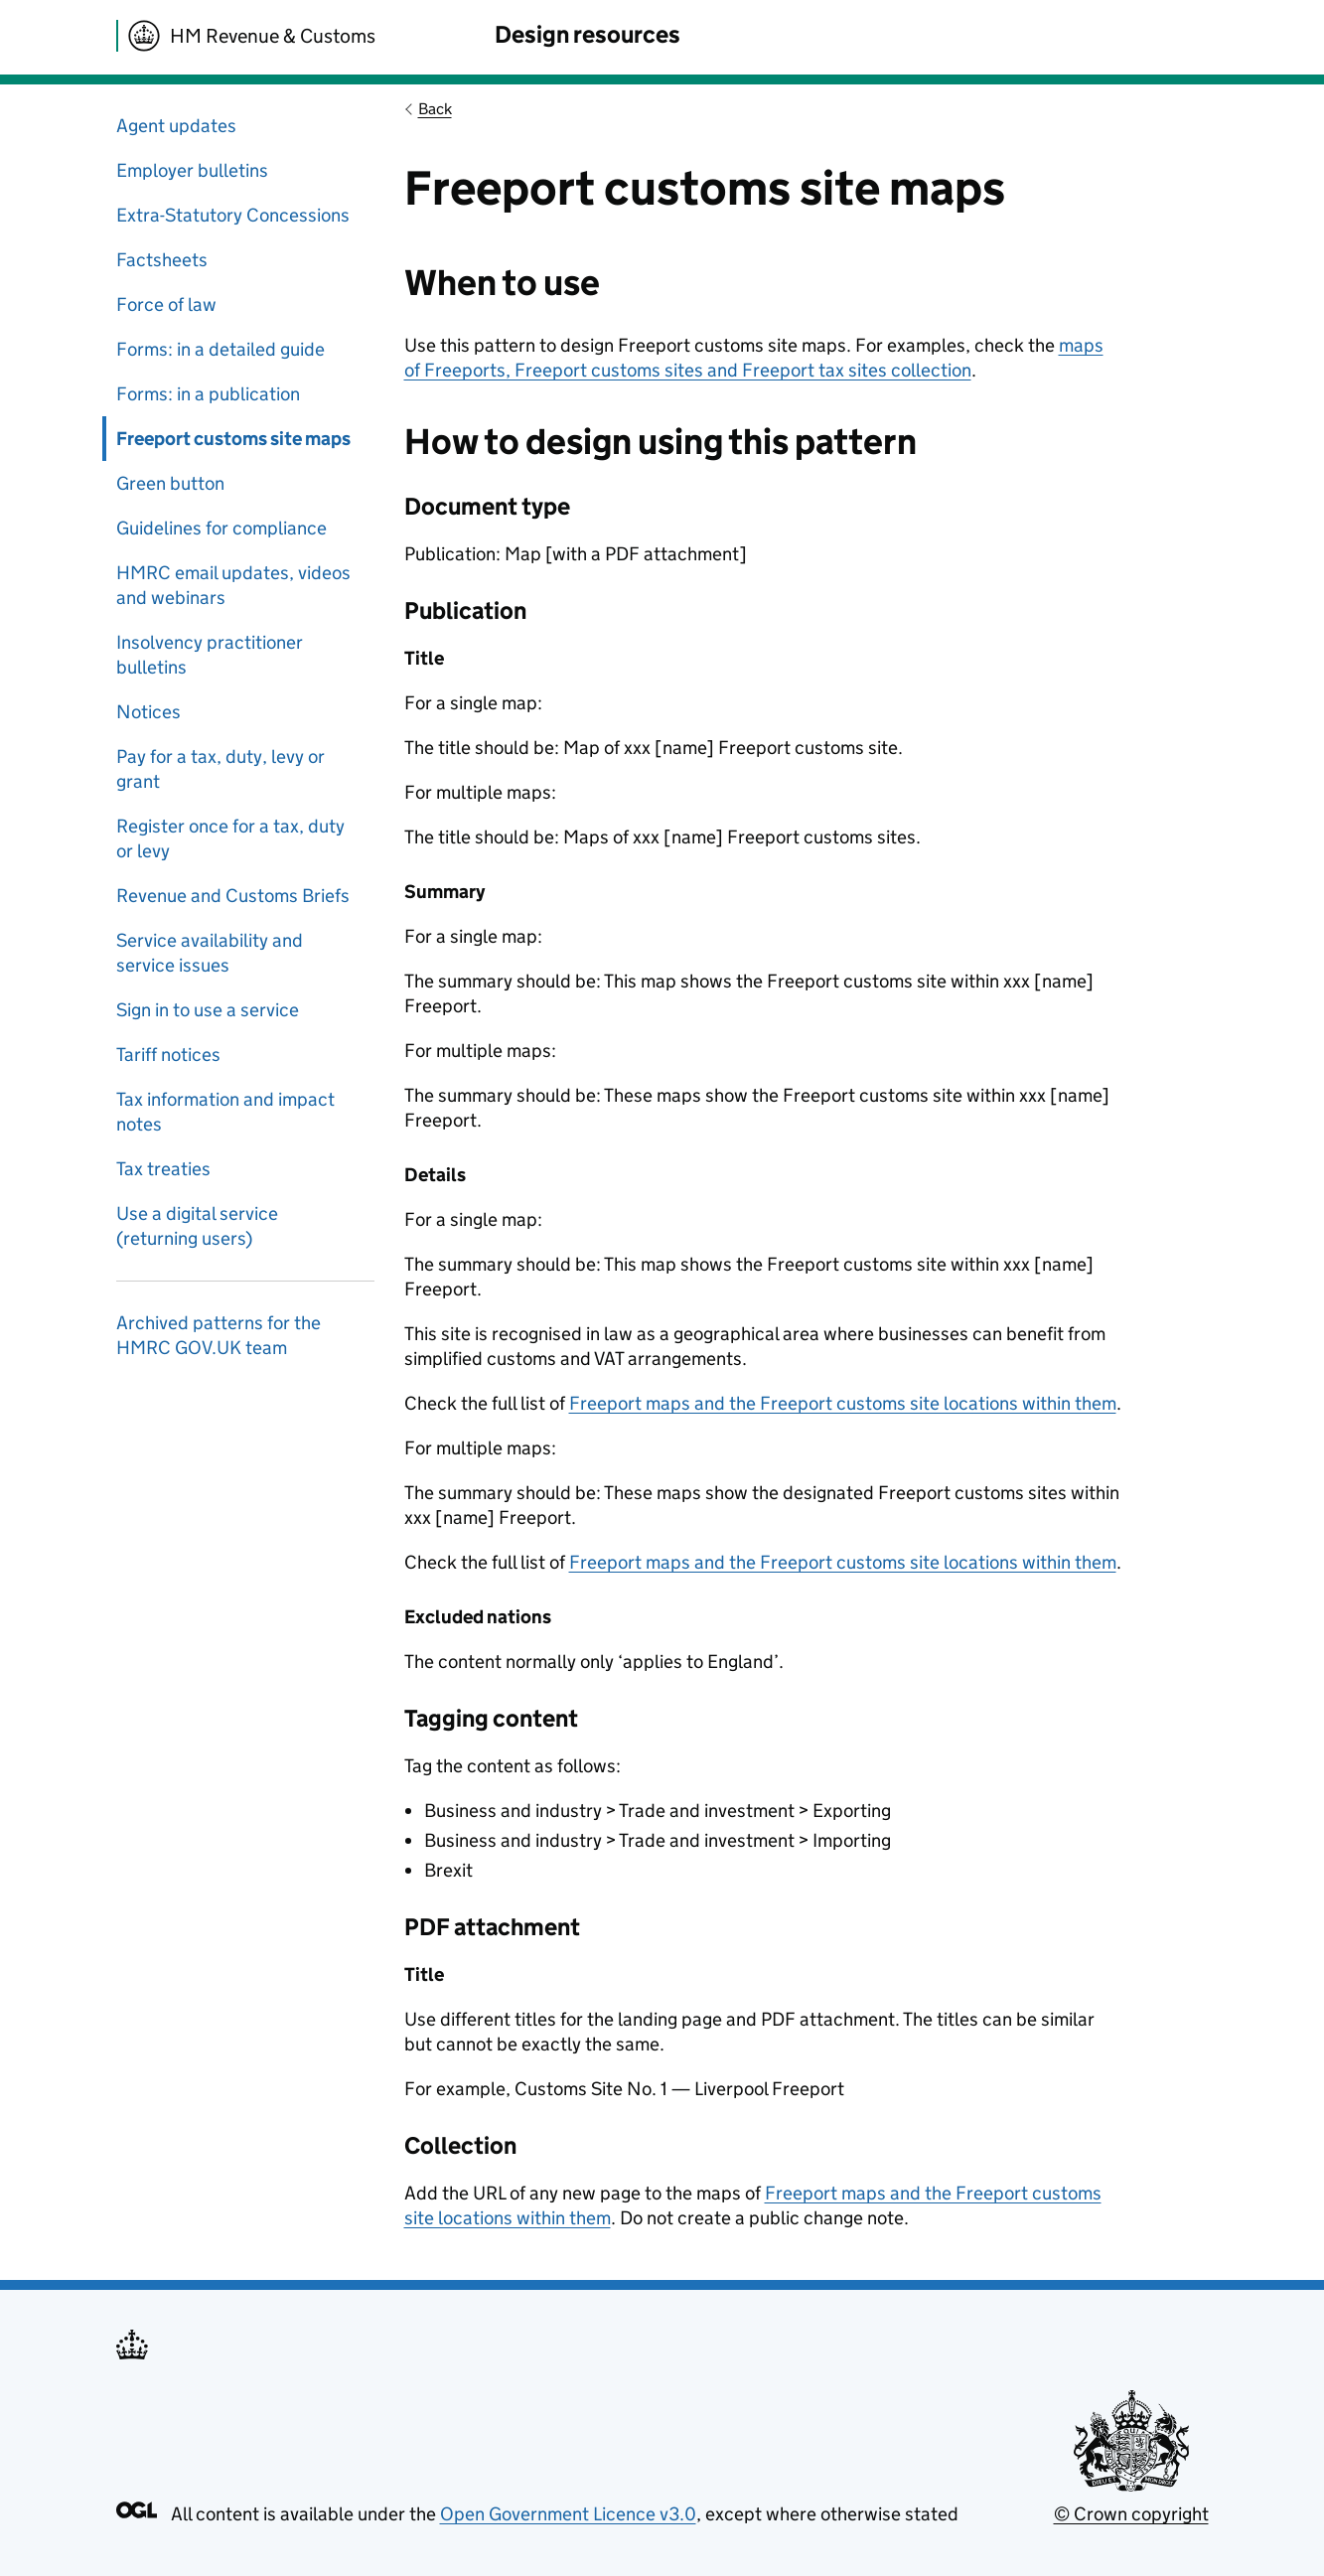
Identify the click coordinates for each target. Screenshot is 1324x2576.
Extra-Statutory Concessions (233, 215)
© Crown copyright (1131, 2513)
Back (435, 108)
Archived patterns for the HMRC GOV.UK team (218, 1335)
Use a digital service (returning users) (197, 1226)
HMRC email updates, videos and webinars (233, 585)
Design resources (587, 34)
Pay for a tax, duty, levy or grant (220, 769)
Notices (148, 711)
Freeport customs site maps (233, 438)
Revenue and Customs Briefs (233, 895)
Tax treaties (163, 1168)
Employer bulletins (192, 170)
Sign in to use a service (207, 1009)
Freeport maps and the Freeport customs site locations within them (842, 1403)
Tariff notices (168, 1054)
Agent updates (176, 125)
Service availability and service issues (209, 953)
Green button (170, 483)
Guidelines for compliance (221, 528)
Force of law (166, 304)
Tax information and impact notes (225, 1112)
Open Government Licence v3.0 (568, 2513)
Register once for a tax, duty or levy (230, 838)
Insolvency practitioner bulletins (209, 655)
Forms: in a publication (208, 393)
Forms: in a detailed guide (220, 349)
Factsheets (162, 259)
